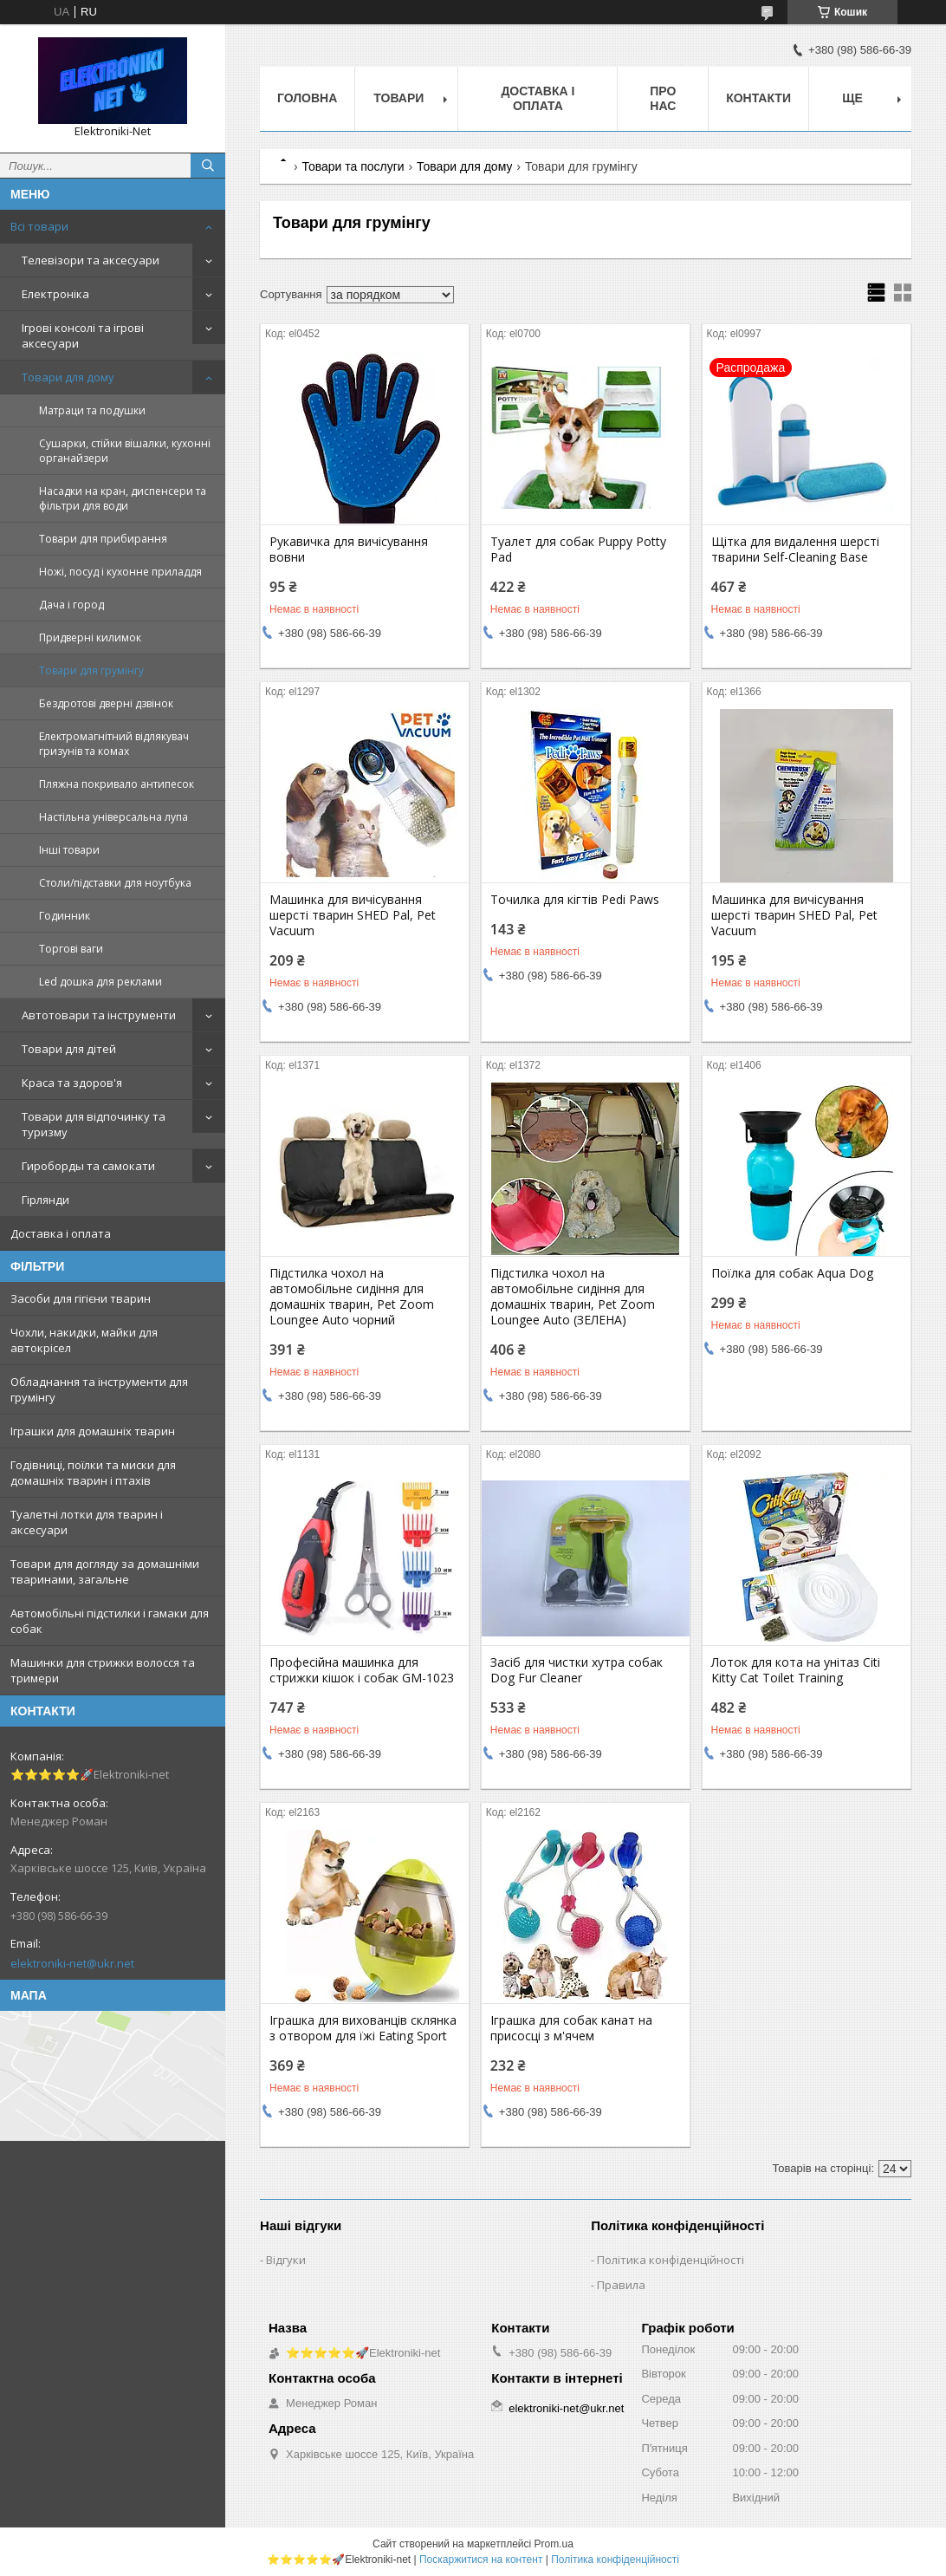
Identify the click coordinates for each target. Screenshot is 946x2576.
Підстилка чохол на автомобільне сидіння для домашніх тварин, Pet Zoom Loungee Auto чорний (351, 1296)
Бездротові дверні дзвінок (106, 703)
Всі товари (39, 226)
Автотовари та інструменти (99, 1015)
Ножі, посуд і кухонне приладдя (120, 571)
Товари (398, 98)
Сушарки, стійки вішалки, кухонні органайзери (125, 450)
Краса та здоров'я (72, 1082)
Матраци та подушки (92, 410)
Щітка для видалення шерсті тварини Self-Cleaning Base (795, 549)
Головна (307, 98)
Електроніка (55, 294)
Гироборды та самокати (88, 1166)
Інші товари (69, 849)
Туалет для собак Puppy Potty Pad (578, 549)
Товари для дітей (69, 1049)
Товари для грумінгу (91, 670)
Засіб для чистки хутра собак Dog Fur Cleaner (576, 1670)
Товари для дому (68, 377)
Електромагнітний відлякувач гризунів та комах (114, 743)
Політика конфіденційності (670, 2259)
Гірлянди (45, 1199)
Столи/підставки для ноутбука (115, 882)
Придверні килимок (90, 637)
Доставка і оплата (60, 1233)
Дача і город (71, 604)
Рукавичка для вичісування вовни (348, 549)
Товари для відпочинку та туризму (93, 1124)
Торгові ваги (71, 948)
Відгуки (286, 2259)
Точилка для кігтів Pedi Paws (574, 899)
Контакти (758, 98)
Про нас (663, 98)
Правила (621, 2285)
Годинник (64, 915)
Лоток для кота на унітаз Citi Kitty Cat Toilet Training (795, 1670)
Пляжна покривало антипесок (116, 784)
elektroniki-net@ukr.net (72, 1963)
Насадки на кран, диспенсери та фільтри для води (122, 498)
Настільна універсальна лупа (113, 817)
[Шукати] (208, 166)
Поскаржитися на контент (480, 2559)
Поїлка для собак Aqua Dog (792, 1273)
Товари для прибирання (103, 538)
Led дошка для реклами (100, 981)
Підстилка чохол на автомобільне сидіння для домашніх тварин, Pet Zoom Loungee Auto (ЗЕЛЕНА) (572, 1296)
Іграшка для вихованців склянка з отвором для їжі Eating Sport (363, 2028)
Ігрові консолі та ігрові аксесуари (83, 335)
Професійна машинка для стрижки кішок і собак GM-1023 (361, 1670)
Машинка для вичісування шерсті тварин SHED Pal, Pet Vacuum (352, 915)
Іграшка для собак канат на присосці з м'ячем (571, 2028)
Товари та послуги (352, 166)
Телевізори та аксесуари (90, 260)
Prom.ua (554, 2544)
